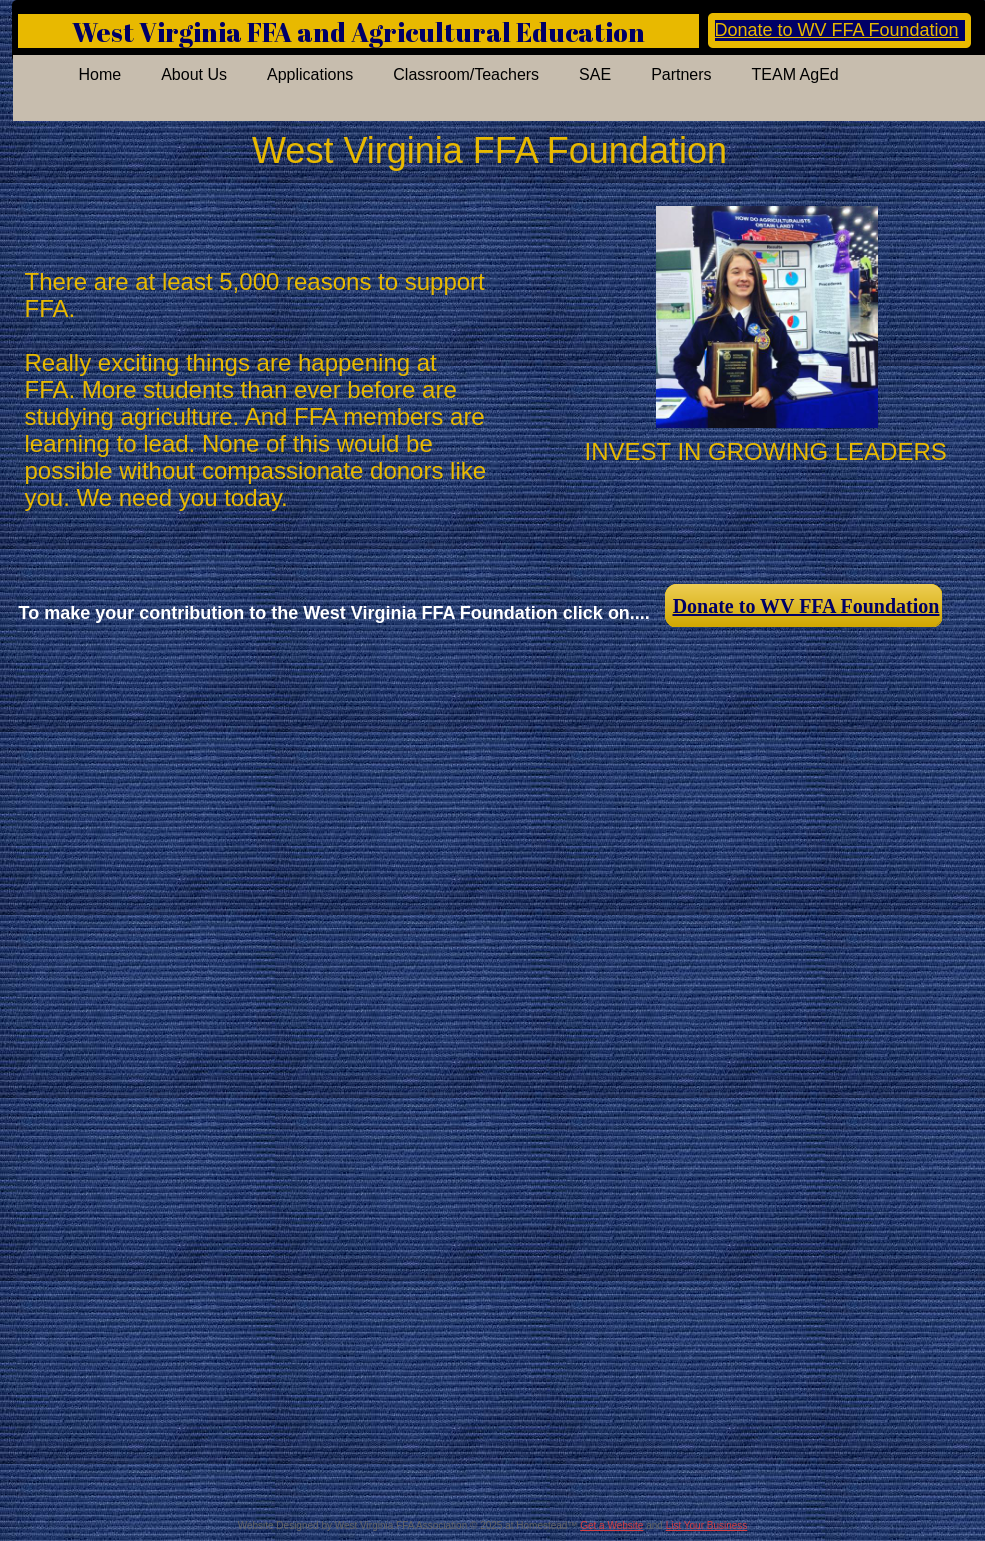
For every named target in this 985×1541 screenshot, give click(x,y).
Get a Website (611, 1525)
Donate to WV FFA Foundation (837, 30)
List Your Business (707, 1525)
